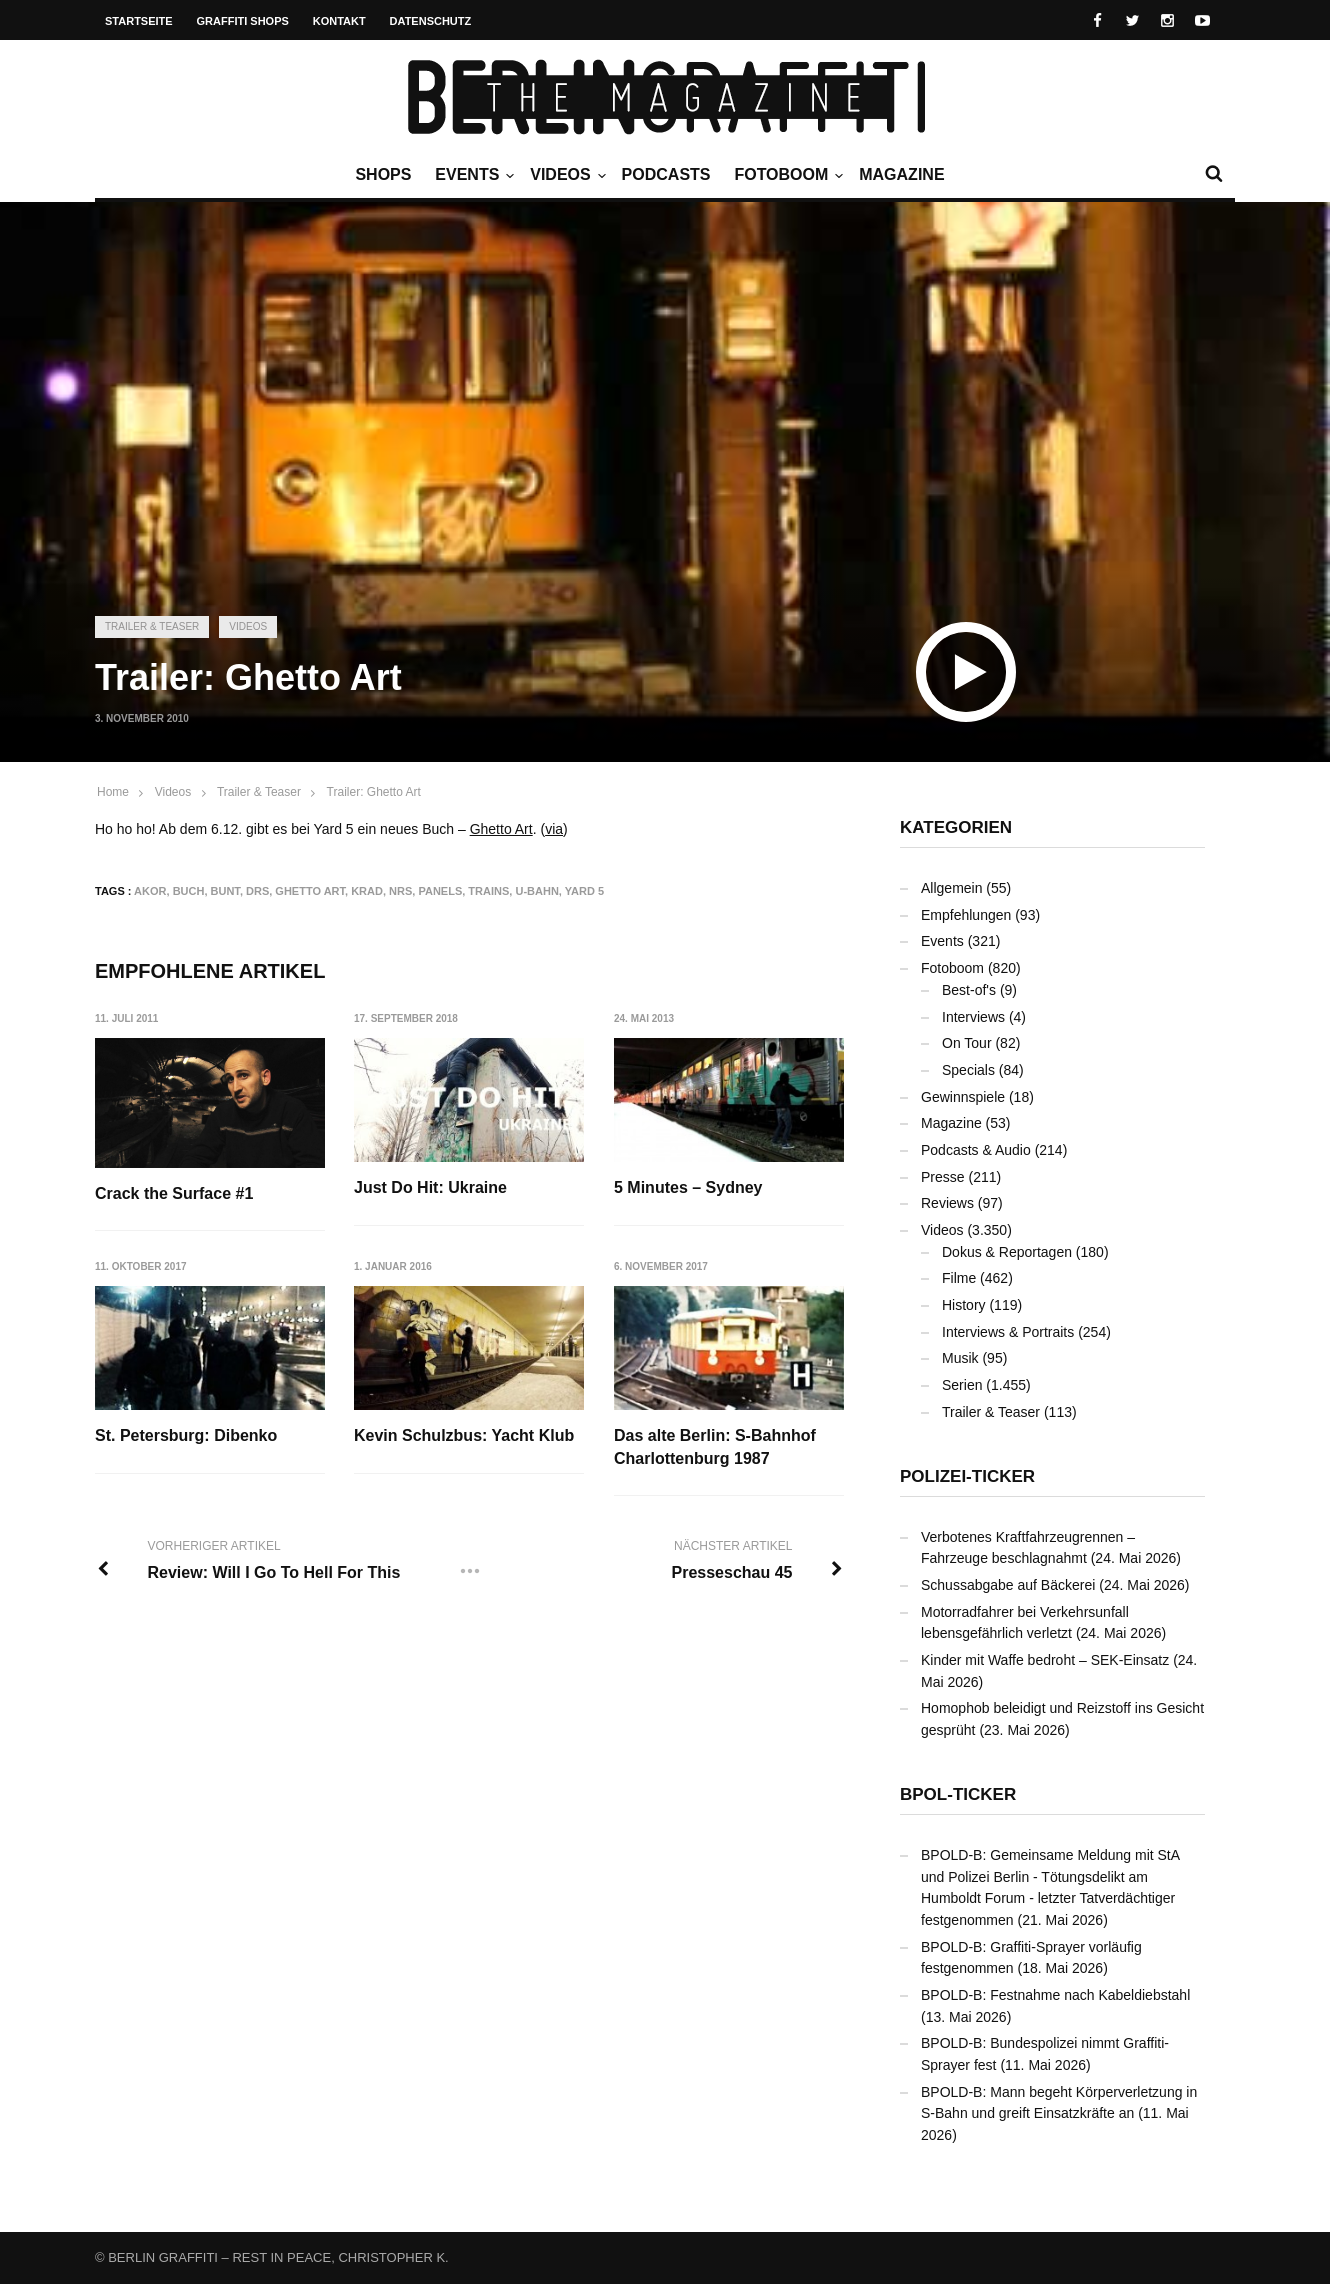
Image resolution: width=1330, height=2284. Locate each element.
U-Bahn (536, 891)
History (964, 1305)
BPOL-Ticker (958, 1794)
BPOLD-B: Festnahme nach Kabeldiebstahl (1055, 1995)
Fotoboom (786, 175)
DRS (257, 891)
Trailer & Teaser (152, 626)
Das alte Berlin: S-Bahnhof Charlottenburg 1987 (716, 1447)
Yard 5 (584, 891)
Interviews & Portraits (1008, 1332)
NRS (400, 891)
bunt (225, 891)
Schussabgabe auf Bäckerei (1008, 1585)
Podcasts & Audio (976, 1150)
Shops (383, 174)
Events (472, 175)
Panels (440, 891)
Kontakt (339, 21)
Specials (968, 1070)
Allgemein (951, 888)
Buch (189, 891)
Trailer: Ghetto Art (374, 792)
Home (113, 792)
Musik (960, 1358)
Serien (962, 1385)
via (554, 829)
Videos (565, 175)
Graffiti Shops (243, 21)
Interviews (973, 1017)
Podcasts (666, 174)
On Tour (967, 1043)
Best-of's (969, 990)
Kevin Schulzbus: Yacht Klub (465, 1436)
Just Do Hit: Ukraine (431, 1187)
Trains (488, 891)
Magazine (901, 174)
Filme (959, 1278)
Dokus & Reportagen (1007, 1252)
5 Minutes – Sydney (689, 1187)
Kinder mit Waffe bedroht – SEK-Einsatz (1045, 1660)
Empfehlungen (966, 915)
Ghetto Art (501, 829)
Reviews (947, 1203)
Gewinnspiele (963, 1097)
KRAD (367, 891)
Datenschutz (431, 21)
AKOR (150, 891)
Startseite (139, 21)
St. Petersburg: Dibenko (186, 1436)
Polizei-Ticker (967, 1476)
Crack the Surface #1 (174, 1193)
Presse (943, 1177)
